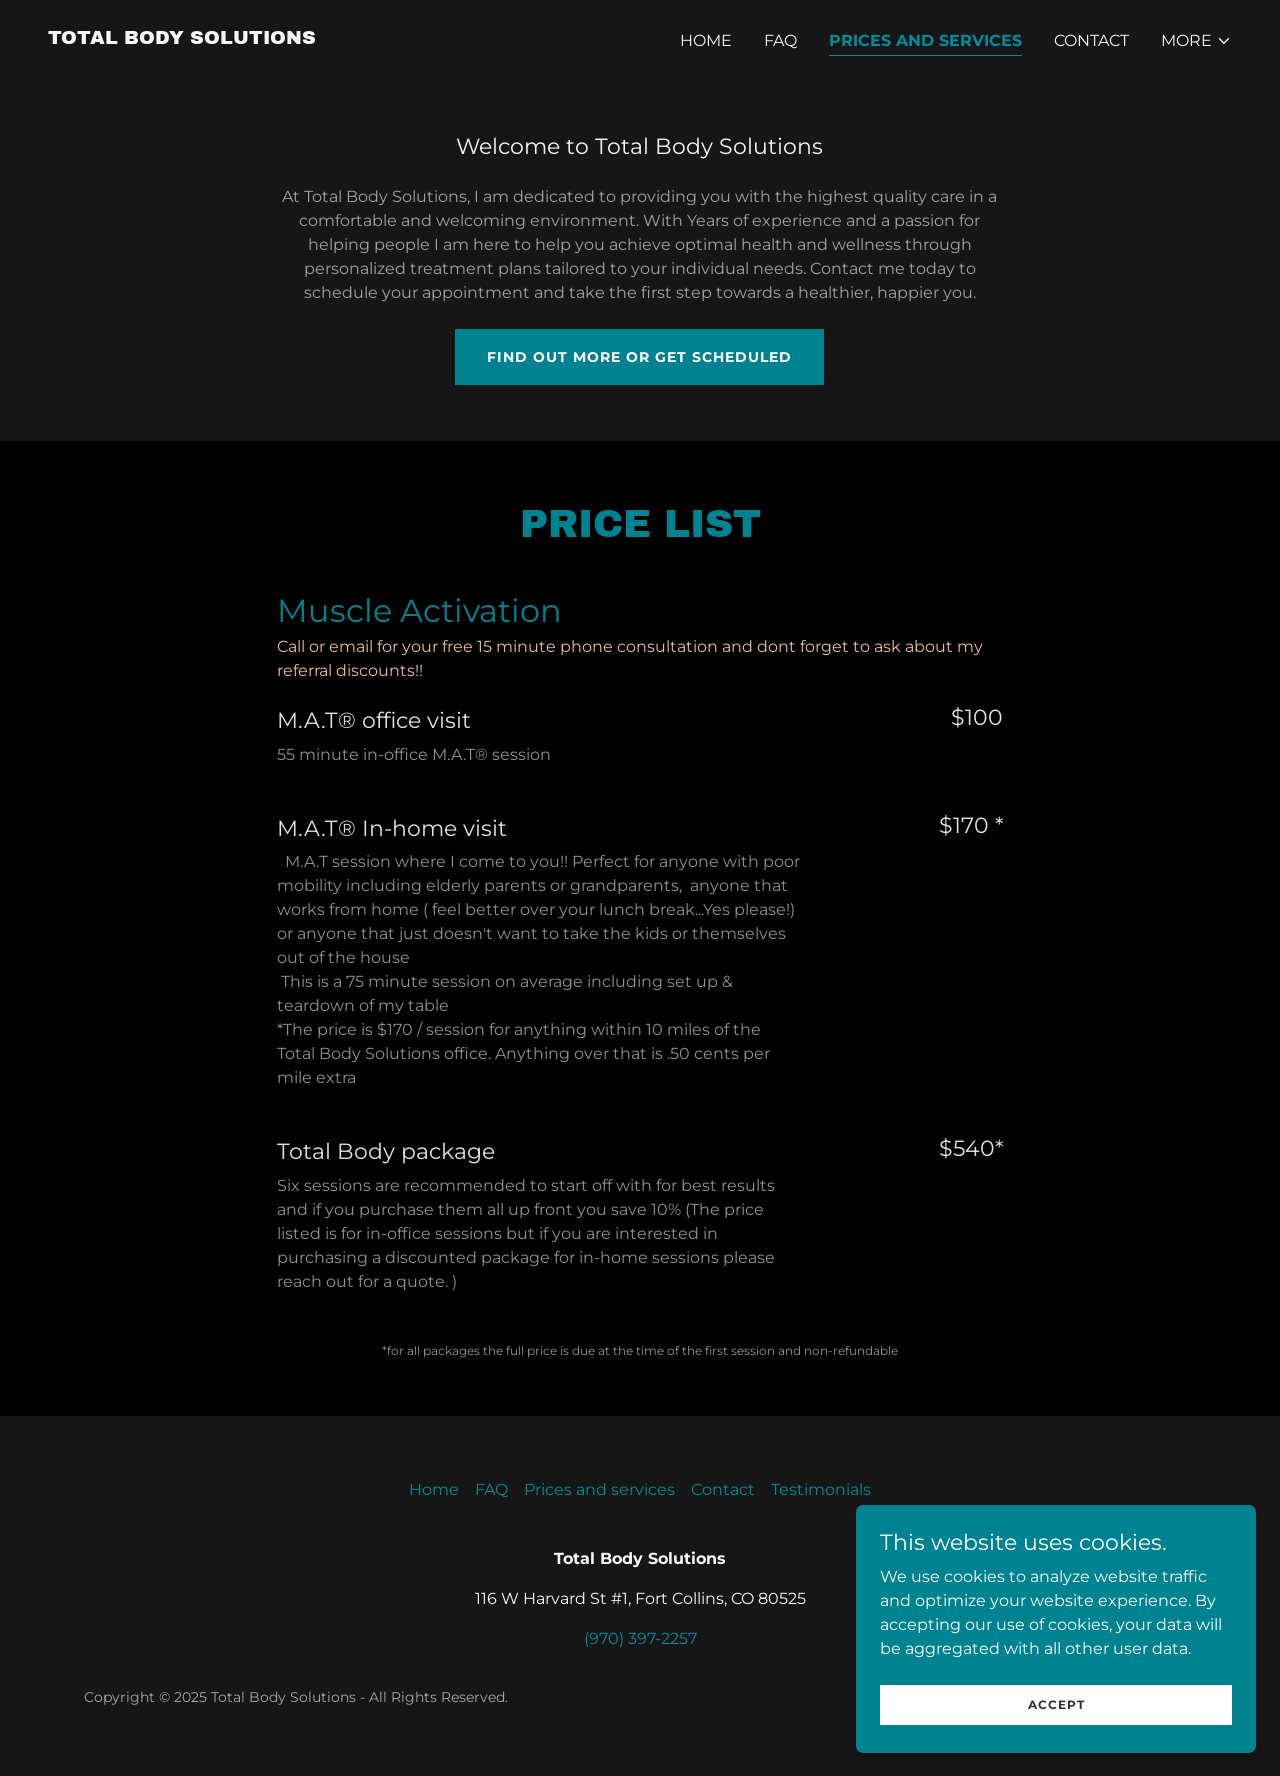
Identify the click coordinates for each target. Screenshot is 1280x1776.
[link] (182, 38)
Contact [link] (1091, 40)
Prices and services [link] (925, 40)
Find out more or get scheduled (639, 357)
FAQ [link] (780, 40)
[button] (1196, 41)
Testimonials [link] (821, 1489)
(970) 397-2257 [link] (640, 1638)
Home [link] (706, 40)
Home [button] (434, 1489)
